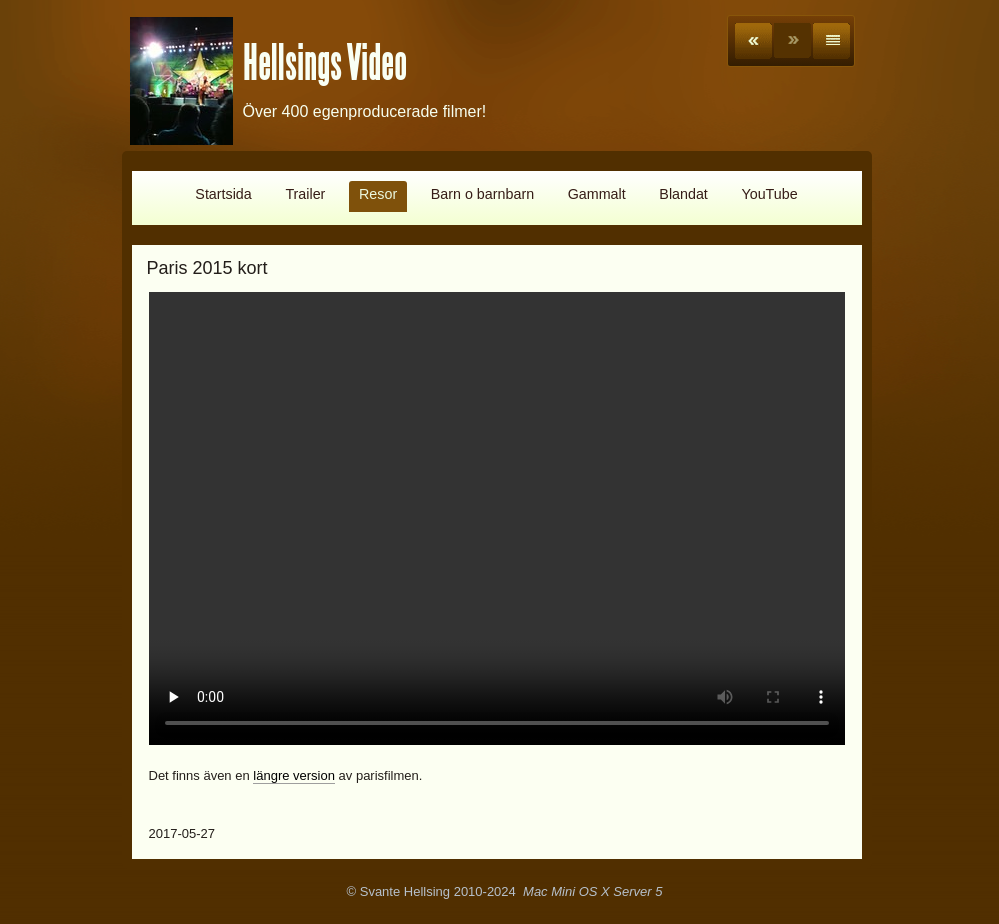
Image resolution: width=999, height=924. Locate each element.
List (831, 41)
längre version (294, 775)
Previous (753, 41)
